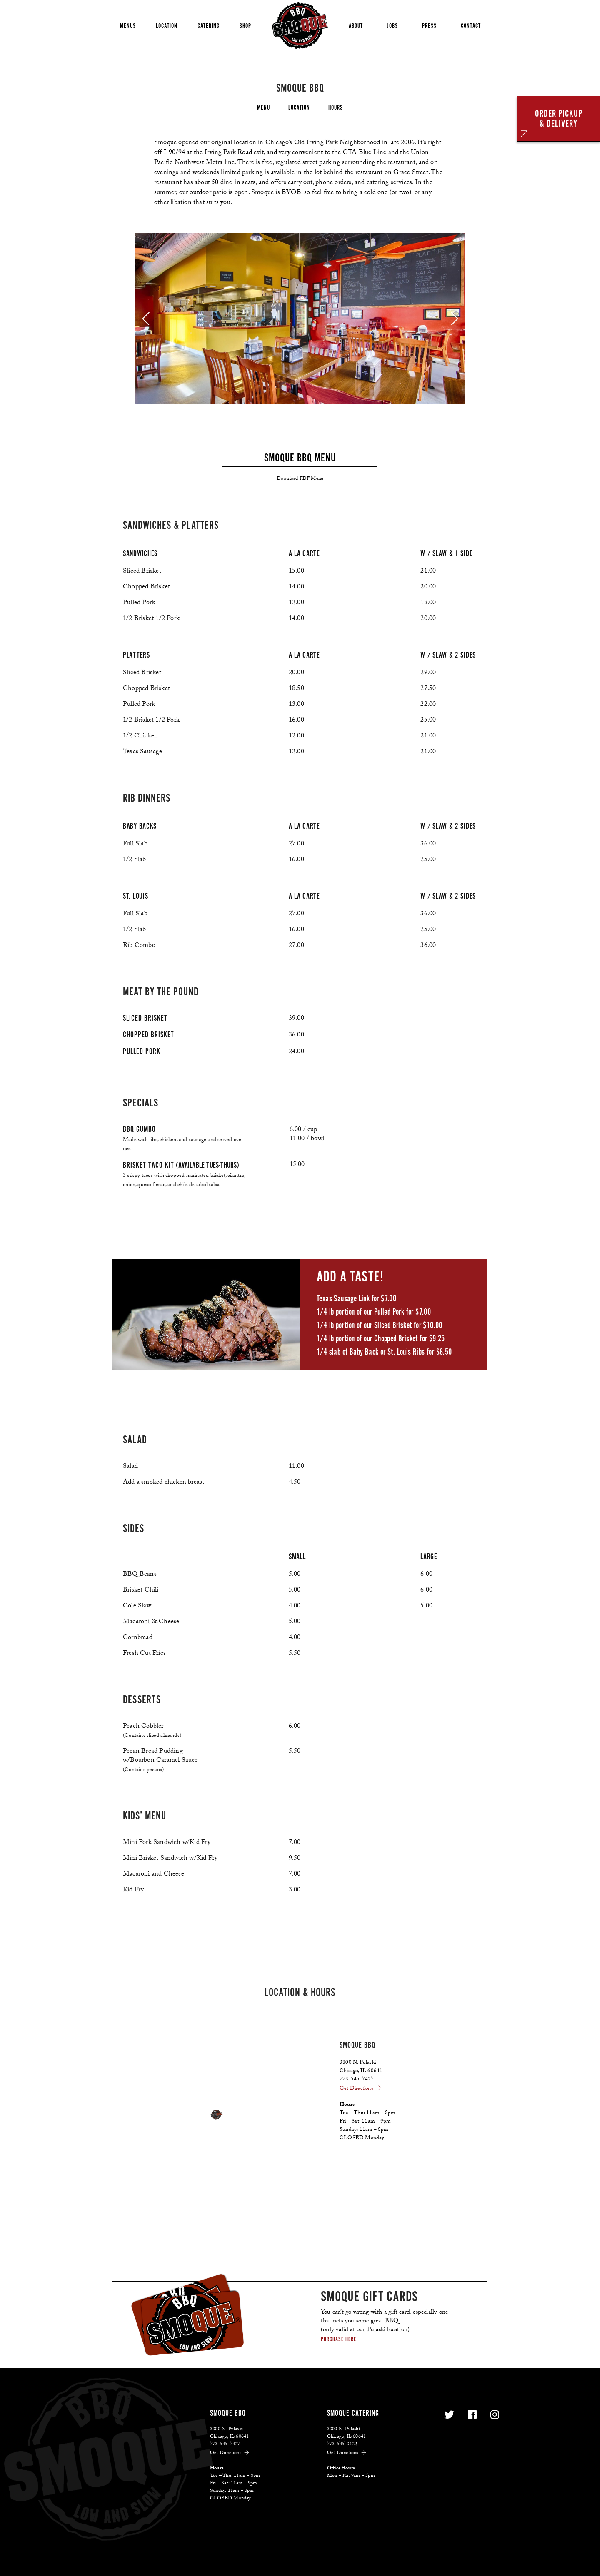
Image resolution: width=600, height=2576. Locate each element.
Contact (471, 26)
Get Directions (361, 2088)
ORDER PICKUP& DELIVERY (558, 118)
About (356, 26)
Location (167, 26)
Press (429, 26)
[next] (454, 318)
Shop (245, 26)
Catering (209, 26)
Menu (263, 107)
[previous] (145, 318)
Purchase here (338, 2339)
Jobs (392, 26)
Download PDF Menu (300, 479)
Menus (128, 26)
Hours (335, 107)
